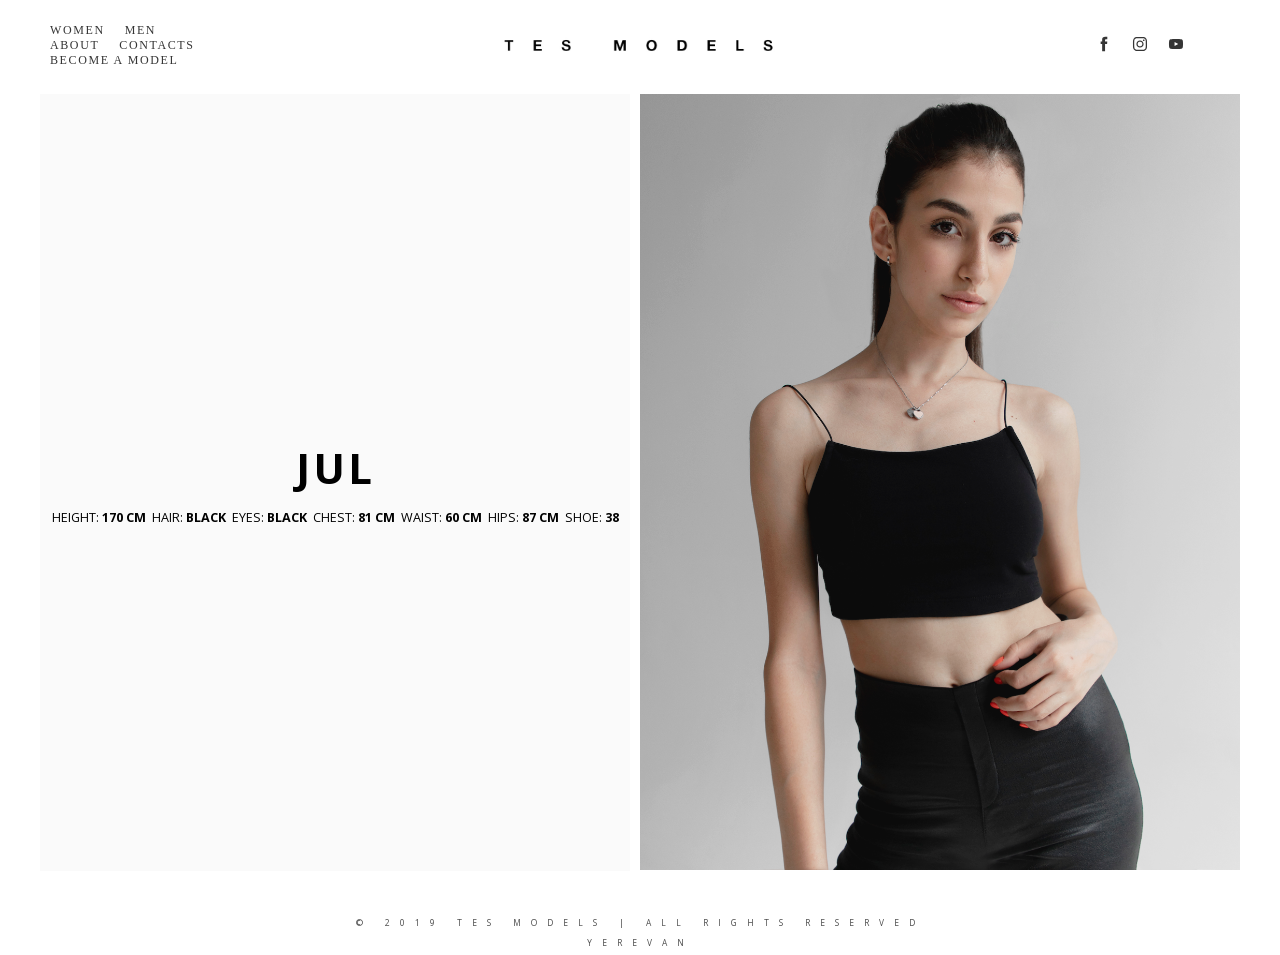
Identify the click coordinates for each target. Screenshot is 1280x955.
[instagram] (1140, 44)
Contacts (156, 45)
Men (140, 30)
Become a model (114, 60)
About (74, 45)
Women (77, 30)
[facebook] (1104, 44)
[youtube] (1176, 44)
